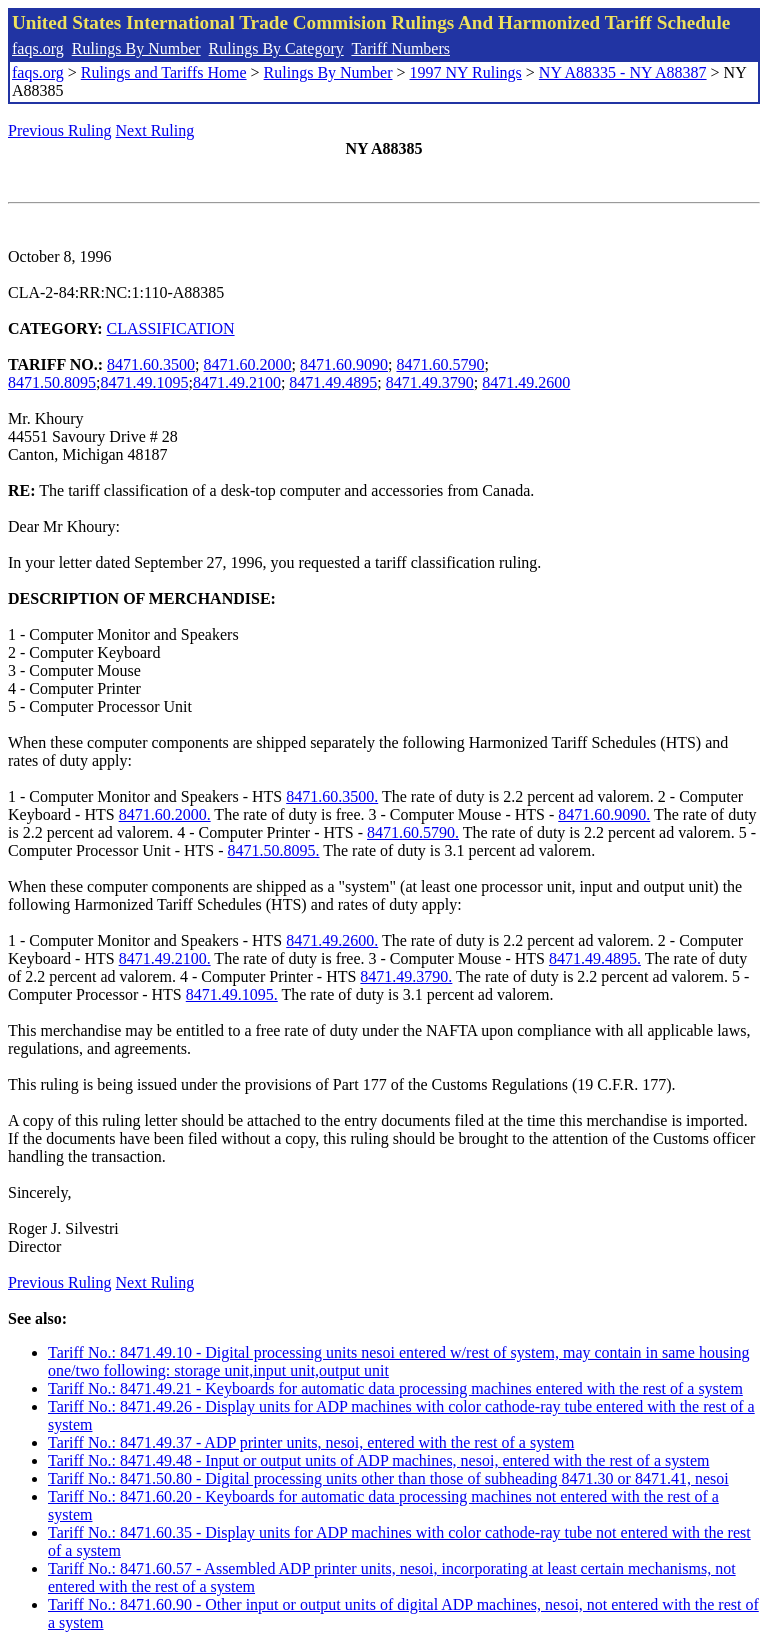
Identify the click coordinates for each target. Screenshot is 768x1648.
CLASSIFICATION (171, 328)
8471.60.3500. (332, 796)
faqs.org (38, 48)
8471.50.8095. (274, 850)
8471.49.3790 (430, 382)
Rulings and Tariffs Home (164, 72)
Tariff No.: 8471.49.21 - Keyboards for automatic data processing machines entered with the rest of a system (395, 1388)
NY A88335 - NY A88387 (623, 72)
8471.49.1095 (144, 382)
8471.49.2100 (237, 382)
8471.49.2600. (332, 940)
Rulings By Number (136, 48)
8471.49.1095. (232, 994)
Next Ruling (155, 130)
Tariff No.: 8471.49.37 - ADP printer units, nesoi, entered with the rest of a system (311, 1442)
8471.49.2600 (526, 382)
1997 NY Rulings (466, 72)
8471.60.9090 (344, 364)
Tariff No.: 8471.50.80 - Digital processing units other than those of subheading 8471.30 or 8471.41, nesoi (388, 1478)
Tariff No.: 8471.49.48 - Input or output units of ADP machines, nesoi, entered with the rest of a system (378, 1460)
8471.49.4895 (333, 382)
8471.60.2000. (165, 814)
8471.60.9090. (604, 814)
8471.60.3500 (151, 364)
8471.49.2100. (165, 958)
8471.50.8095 (52, 382)
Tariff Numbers (400, 48)
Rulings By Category (276, 48)
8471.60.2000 (248, 364)
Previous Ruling (60, 130)
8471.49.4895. (595, 958)
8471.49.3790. (406, 976)
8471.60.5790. (413, 832)
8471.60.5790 (440, 364)
